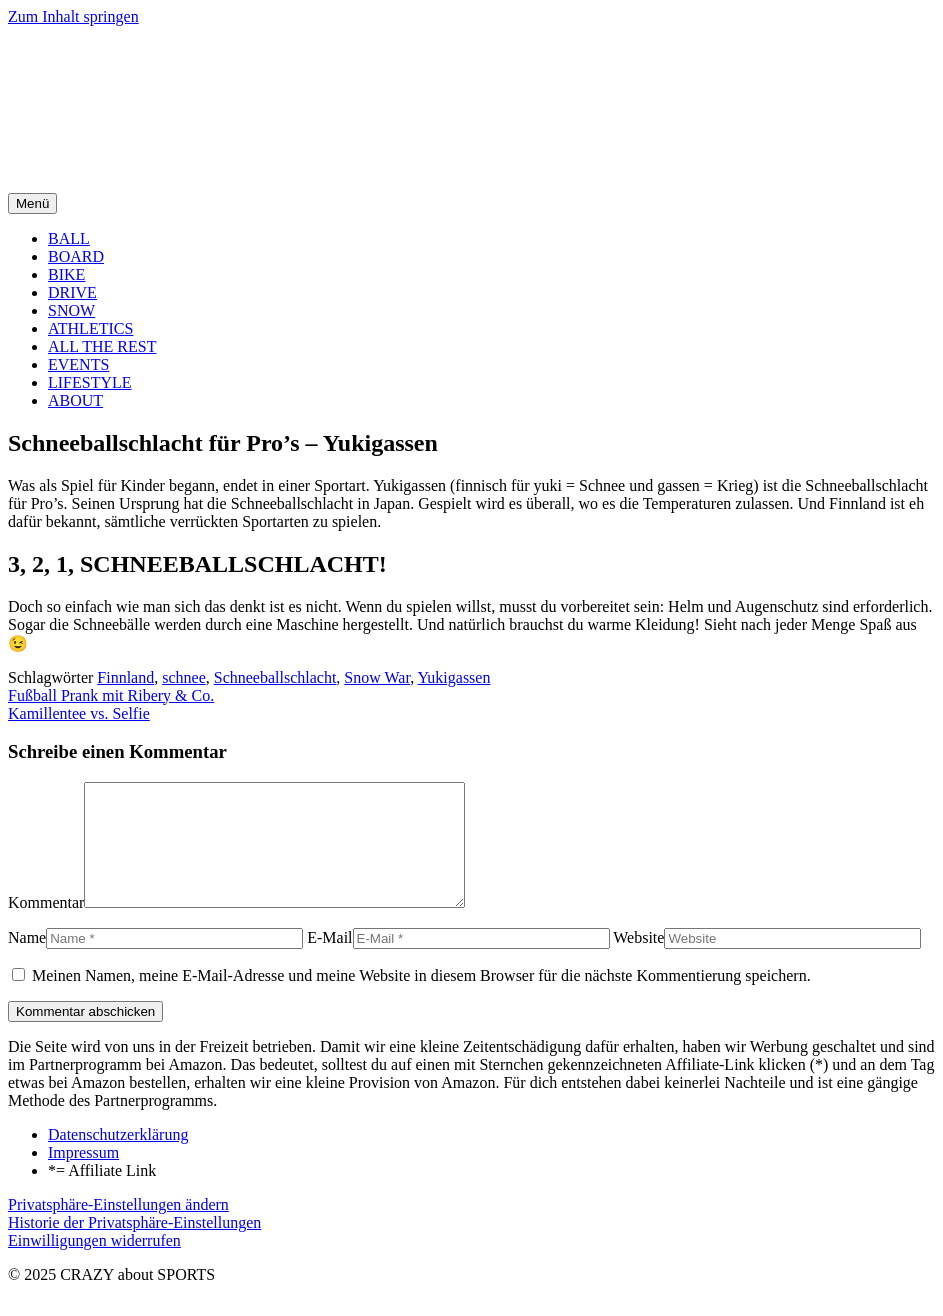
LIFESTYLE (90, 382)
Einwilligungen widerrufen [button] (94, 1264)
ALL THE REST (102, 346)
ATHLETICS (90, 328)
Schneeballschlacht (275, 677)
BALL (69, 238)
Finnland (125, 677)
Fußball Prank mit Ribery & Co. (111, 695)
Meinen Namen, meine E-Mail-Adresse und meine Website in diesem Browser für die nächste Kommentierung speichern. (421, 999)
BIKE (66, 274)
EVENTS (78, 364)
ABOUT (75, 400)
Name (27, 961)
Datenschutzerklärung (118, 1158)
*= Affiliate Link (102, 1194)
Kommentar (46, 926)
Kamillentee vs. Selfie (79, 713)
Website (638, 961)
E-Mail (329, 961)
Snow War (377, 677)
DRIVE (72, 292)
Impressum (83, 1176)
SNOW (71, 310)
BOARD (76, 256)
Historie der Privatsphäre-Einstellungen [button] (134, 1246)
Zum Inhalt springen (73, 16)
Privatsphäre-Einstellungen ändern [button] (118, 1228)
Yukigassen (454, 677)
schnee (184, 677)
